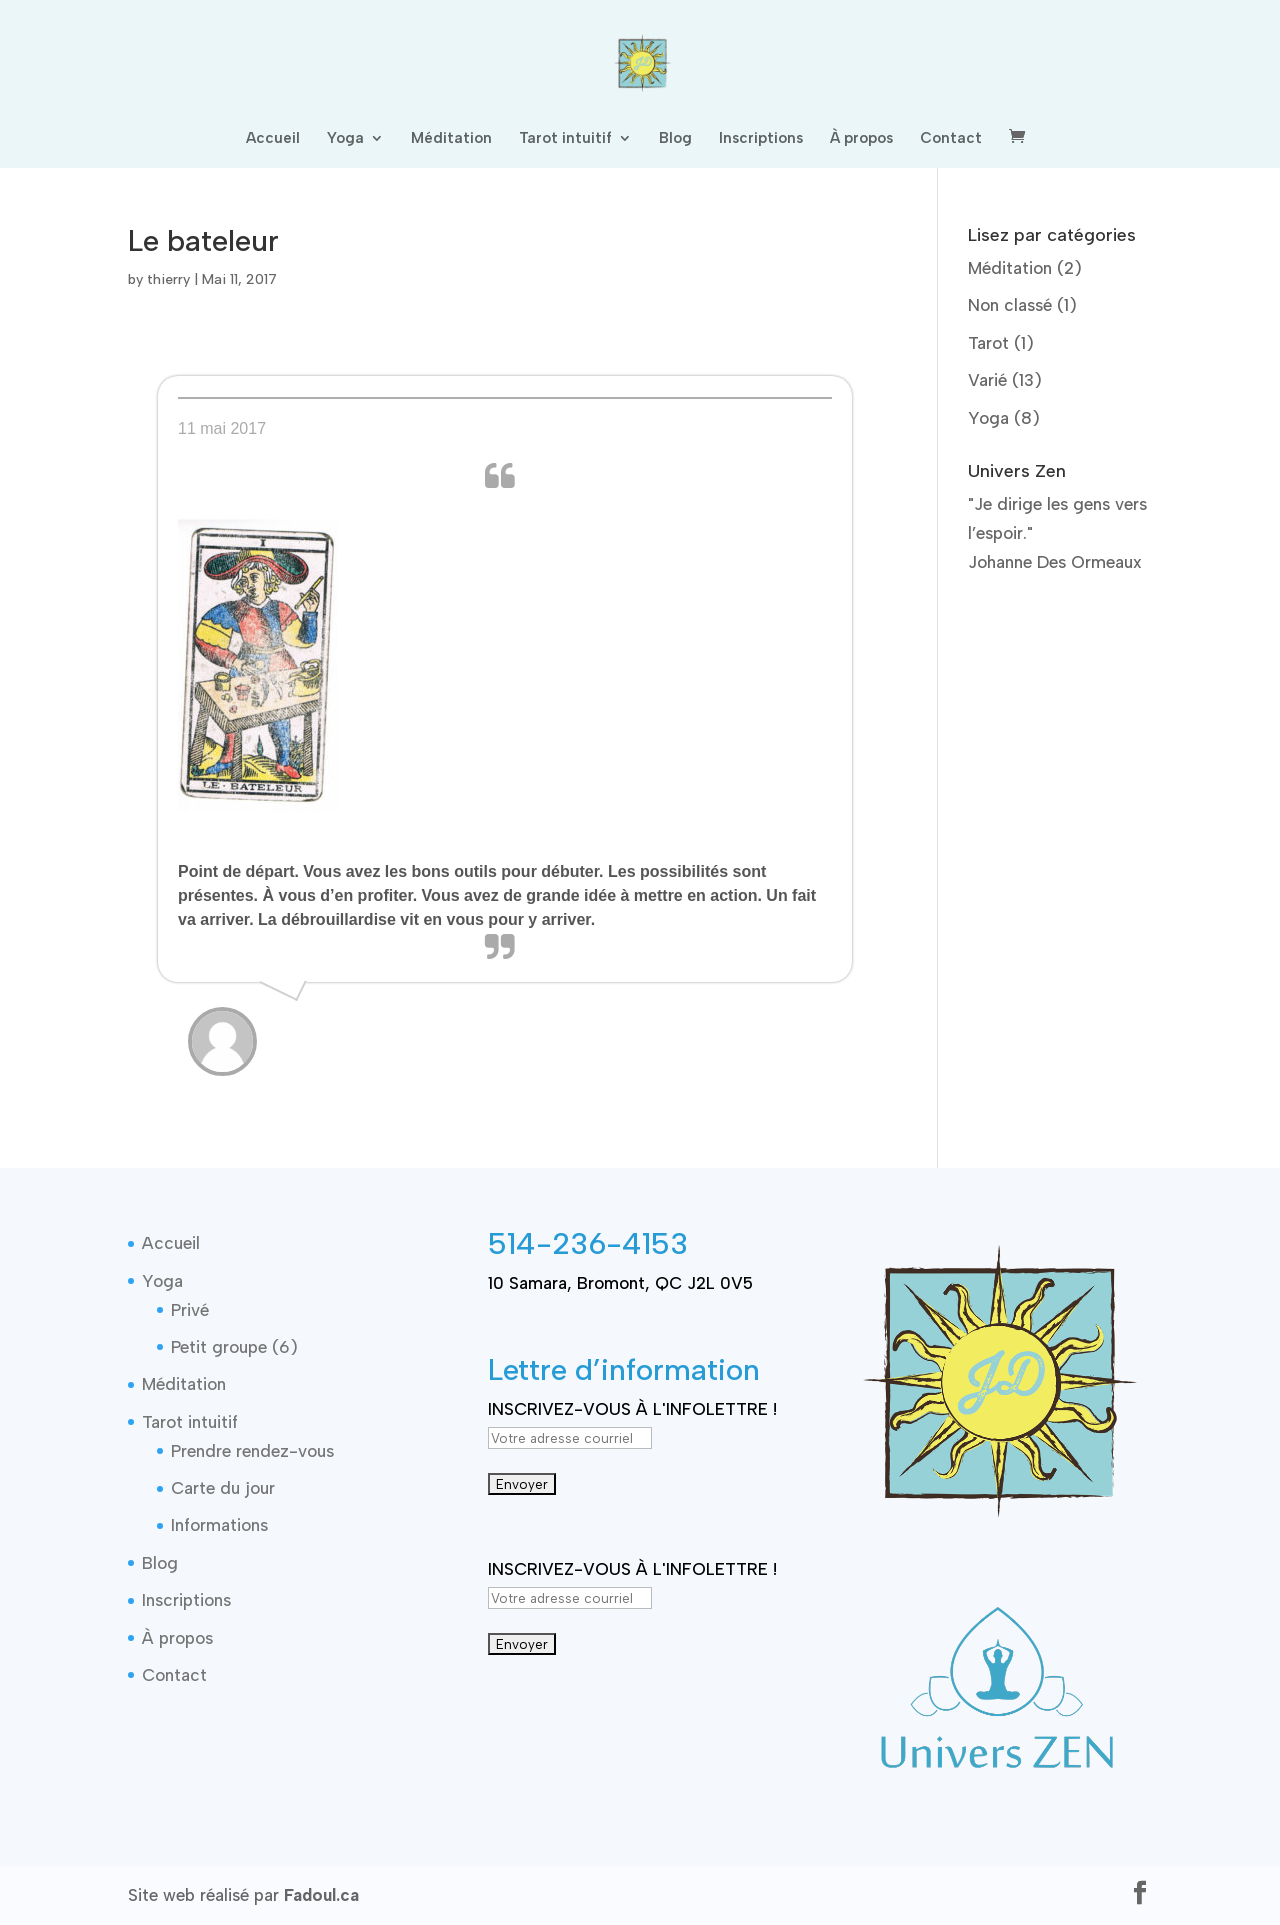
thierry (168, 279)
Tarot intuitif (565, 139)
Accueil (273, 139)
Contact (951, 139)
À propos (861, 139)
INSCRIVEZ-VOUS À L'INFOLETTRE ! (632, 1409)
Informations (219, 1525)
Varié (987, 380)
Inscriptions (761, 139)
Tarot (988, 343)
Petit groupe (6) (234, 1347)
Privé (190, 1310)
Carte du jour (223, 1488)
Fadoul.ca (321, 1895)
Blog (675, 139)
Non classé (1010, 305)
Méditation (451, 139)
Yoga (345, 139)
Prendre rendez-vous (252, 1451)
